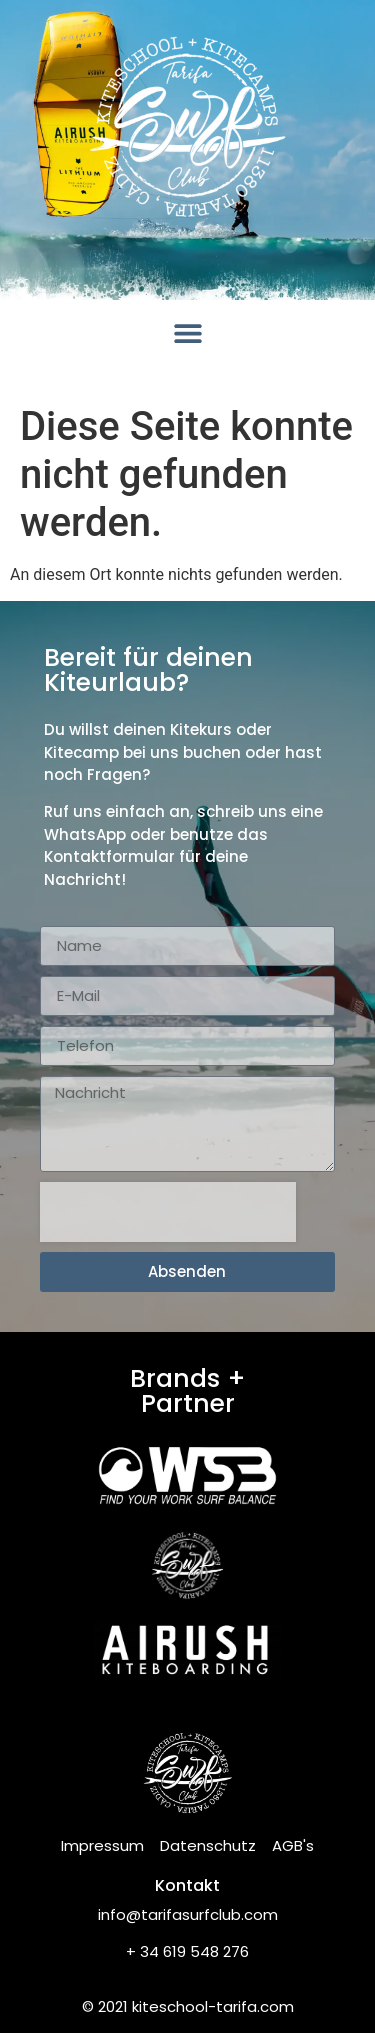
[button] (187, 332)
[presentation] (168, 1212)
